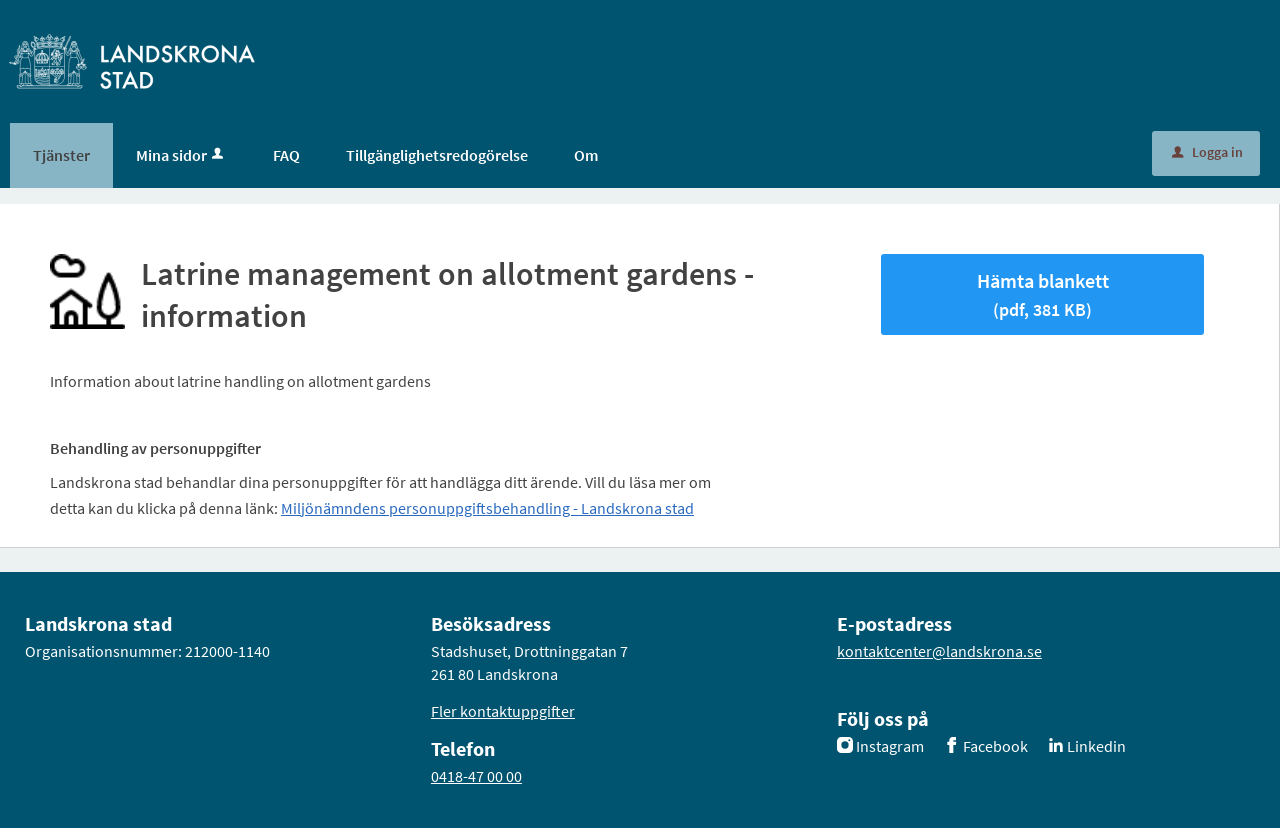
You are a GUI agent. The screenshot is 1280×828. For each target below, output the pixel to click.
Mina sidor (181, 155)
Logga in (1207, 152)
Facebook (995, 746)
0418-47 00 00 (476, 776)
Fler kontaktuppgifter (503, 711)
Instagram (890, 746)
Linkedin (1096, 746)
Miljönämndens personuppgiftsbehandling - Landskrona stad (487, 508)
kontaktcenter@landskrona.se (939, 651)
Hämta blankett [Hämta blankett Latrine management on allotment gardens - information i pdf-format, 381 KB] (1043, 294)
